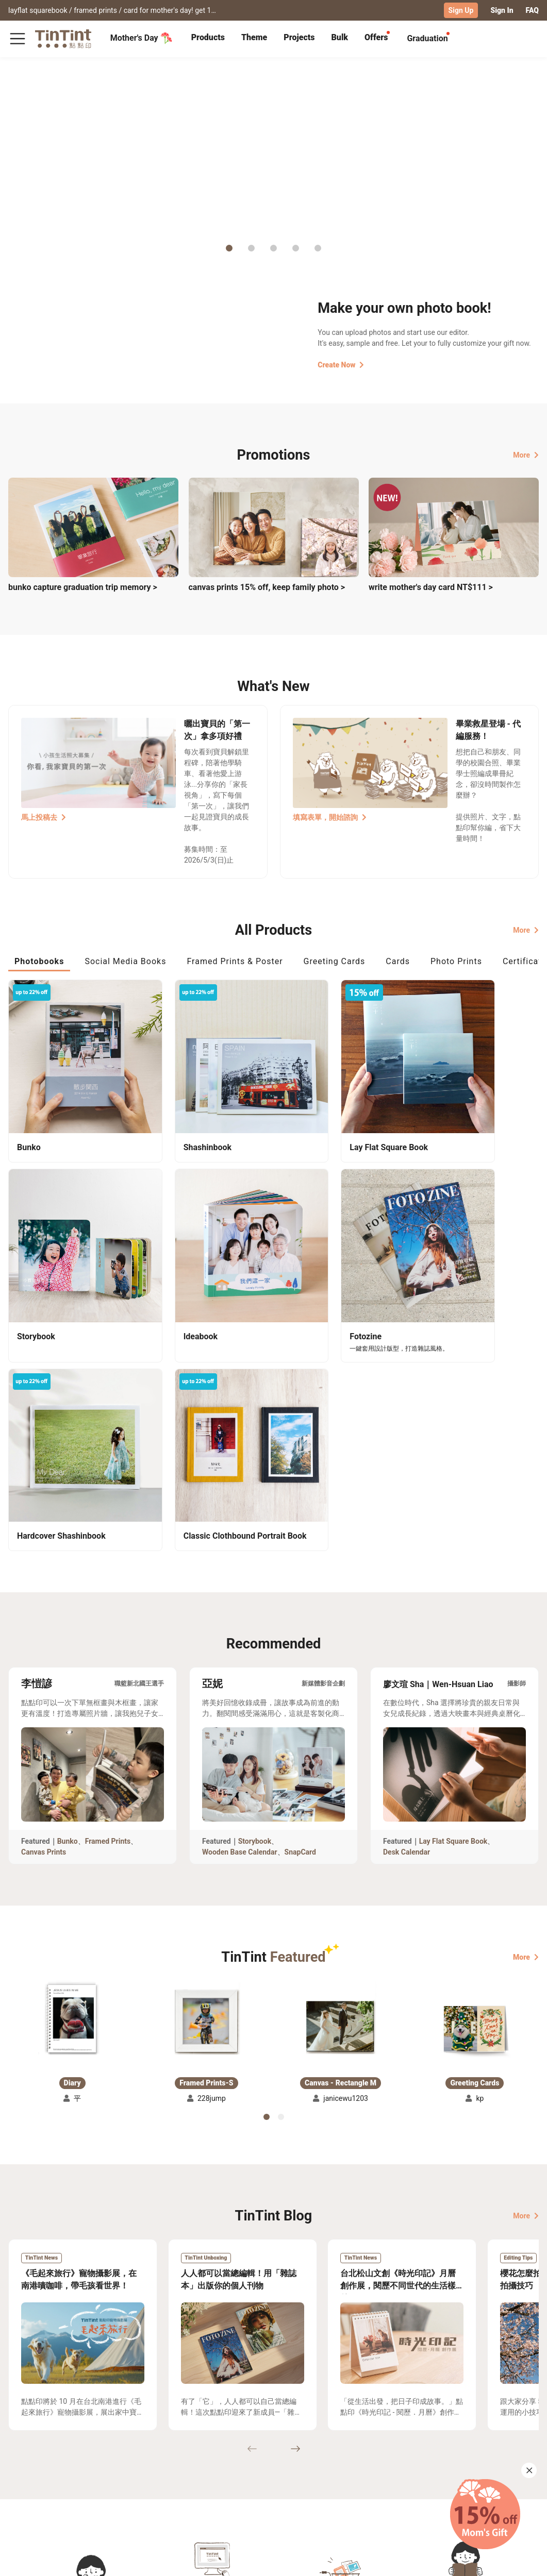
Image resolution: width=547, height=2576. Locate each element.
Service (150, 2482)
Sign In (501, 10)
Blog (208, 2482)
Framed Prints (108, 1592)
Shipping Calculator (92, 2467)
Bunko (67, 1592)
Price (67, 2482)
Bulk (340, 37)
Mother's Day (141, 38)
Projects (299, 37)
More (526, 454)
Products (208, 37)
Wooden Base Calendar (239, 1603)
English (520, 2560)
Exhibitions (27, 2482)
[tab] (208, 38)
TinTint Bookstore (274, 2467)
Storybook (255, 1592)
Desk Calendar (406, 1603)
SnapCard (300, 1603)
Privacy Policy (162, 2497)
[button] (72, 1770)
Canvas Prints (43, 1603)
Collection (25, 2467)
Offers (376, 37)
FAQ (532, 10)
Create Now (341, 364)
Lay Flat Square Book (453, 1592)
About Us (215, 2467)
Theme (254, 37)
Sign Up (461, 10)
